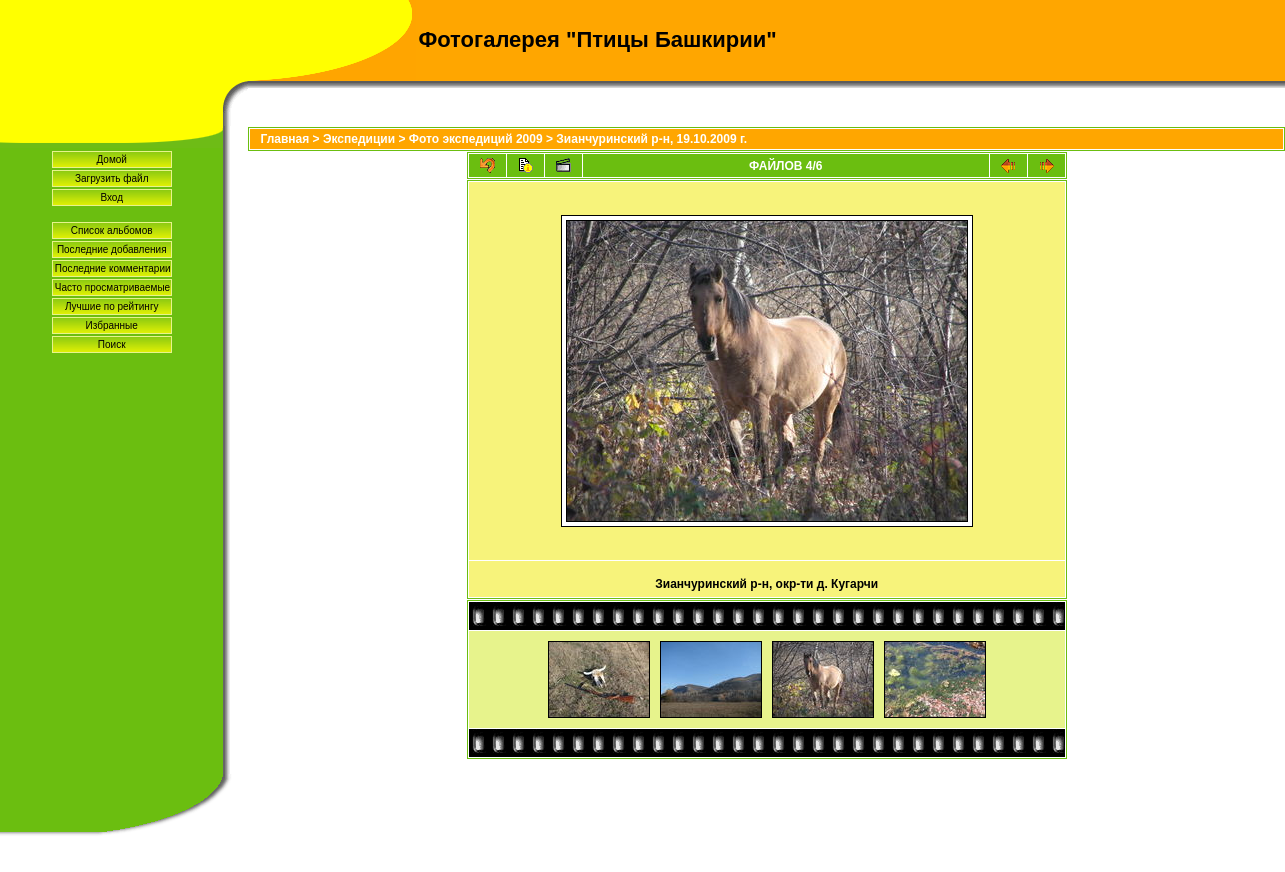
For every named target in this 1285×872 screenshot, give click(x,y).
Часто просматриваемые (112, 287)
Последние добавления (112, 249)
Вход (111, 197)
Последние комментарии (113, 268)
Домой (111, 159)
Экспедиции (359, 139)
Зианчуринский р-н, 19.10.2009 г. (651, 139)
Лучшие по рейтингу (112, 306)
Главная (284, 139)
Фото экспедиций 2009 (476, 139)
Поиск (112, 344)
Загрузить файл (112, 178)
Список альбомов (112, 230)
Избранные (112, 325)
